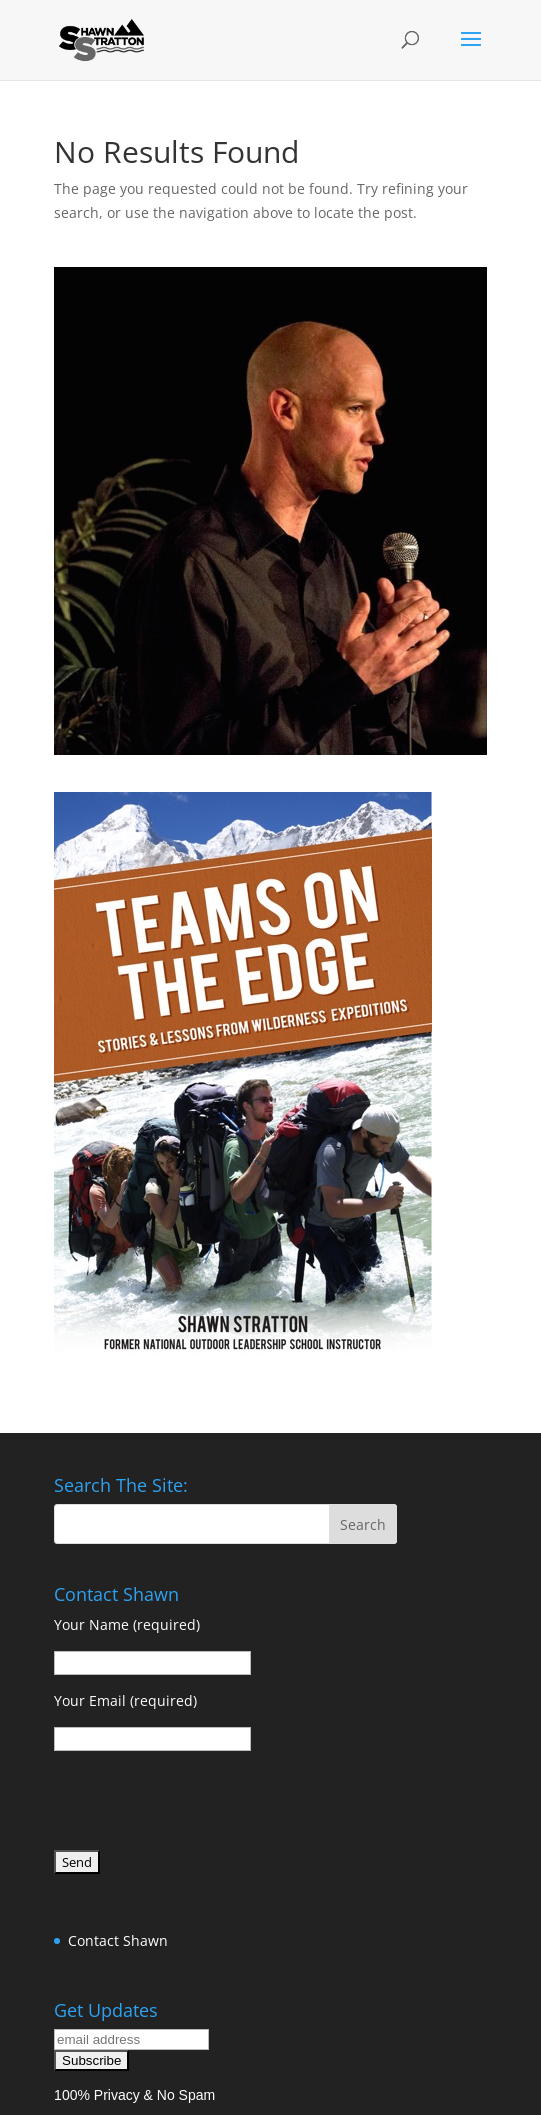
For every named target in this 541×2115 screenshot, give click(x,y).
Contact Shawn (118, 1940)
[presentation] (206, 1804)
